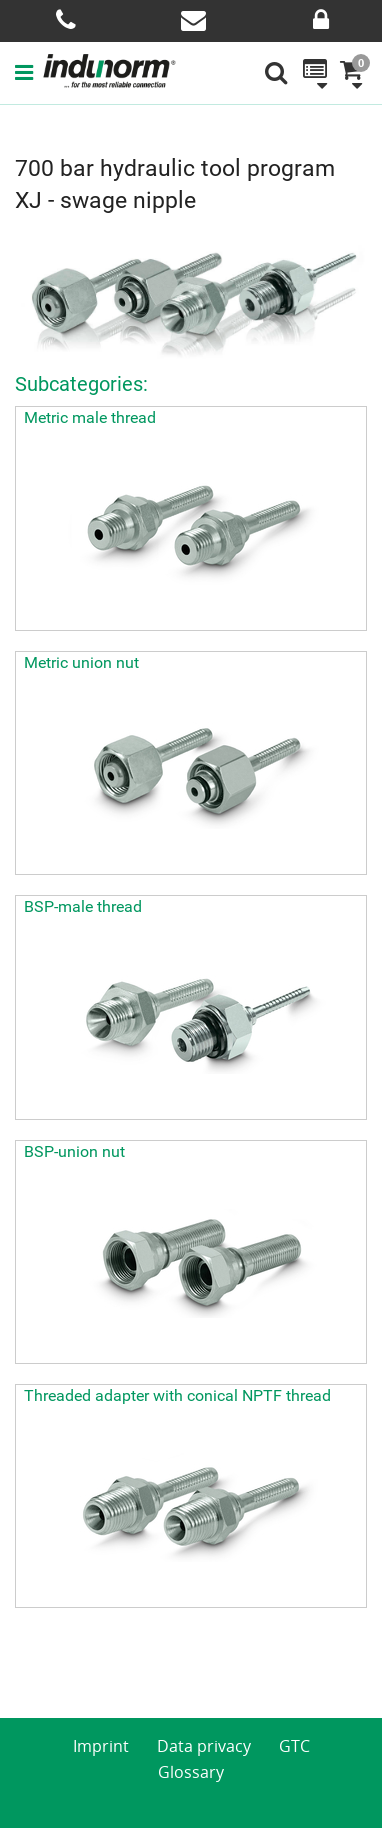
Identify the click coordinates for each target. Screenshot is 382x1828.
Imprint (101, 1746)
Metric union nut (81, 662)
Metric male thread (90, 417)
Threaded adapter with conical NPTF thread (177, 1395)
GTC (294, 1746)
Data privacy (204, 1746)
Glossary (191, 1772)
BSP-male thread (83, 906)
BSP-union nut (74, 1151)
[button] (28, 72)
